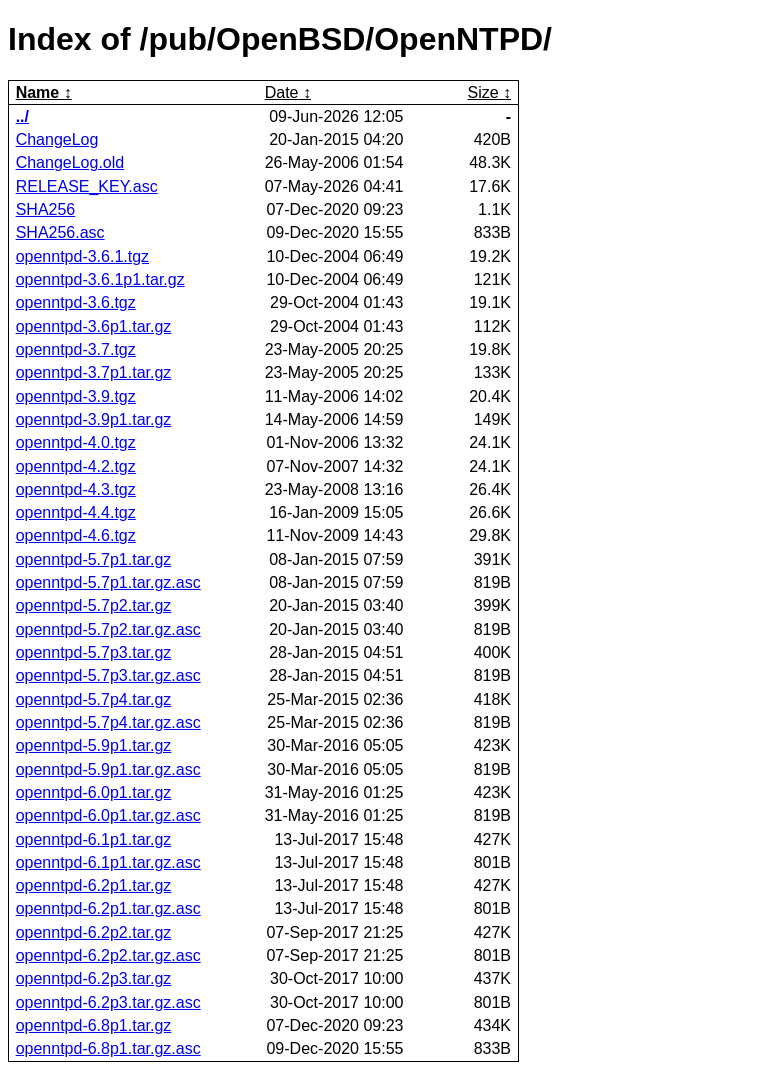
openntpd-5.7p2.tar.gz (94, 605)
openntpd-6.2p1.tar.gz (94, 885)
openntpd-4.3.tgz (76, 489)
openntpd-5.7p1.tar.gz (94, 559)
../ (22, 116)
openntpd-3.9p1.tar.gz (94, 419)
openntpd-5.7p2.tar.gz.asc (108, 629)
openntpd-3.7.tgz (76, 349)
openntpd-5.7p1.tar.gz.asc (108, 582)
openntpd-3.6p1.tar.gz (94, 326)
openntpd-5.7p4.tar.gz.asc (108, 722)
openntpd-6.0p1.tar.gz (94, 792)
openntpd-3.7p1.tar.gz (94, 372)
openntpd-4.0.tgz (76, 442)
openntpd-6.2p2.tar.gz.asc (108, 955)
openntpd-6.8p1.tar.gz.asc (108, 1048)
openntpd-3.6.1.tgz (82, 256)
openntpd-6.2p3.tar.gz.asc (108, 1002)
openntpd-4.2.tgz (76, 466)
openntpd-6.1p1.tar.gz (94, 839)
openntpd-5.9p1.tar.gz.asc (108, 769)
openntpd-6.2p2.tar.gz (94, 932)
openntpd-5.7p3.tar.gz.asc (108, 675)
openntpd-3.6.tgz (76, 302)
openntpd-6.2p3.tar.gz (94, 978)
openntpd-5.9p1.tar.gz (94, 745)
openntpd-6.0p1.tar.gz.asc (108, 815)
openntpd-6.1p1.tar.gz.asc (108, 862)
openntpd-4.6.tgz (76, 535)
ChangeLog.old (70, 162)
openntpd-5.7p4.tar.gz (94, 699)
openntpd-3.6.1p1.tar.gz (100, 279)
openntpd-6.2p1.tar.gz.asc (108, 908)
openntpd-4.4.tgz (76, 512)
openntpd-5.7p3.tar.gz (94, 652)
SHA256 (46, 209)
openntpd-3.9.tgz (76, 396)
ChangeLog (57, 139)
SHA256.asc (60, 232)
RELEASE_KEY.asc (87, 186)
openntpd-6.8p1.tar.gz (94, 1025)
